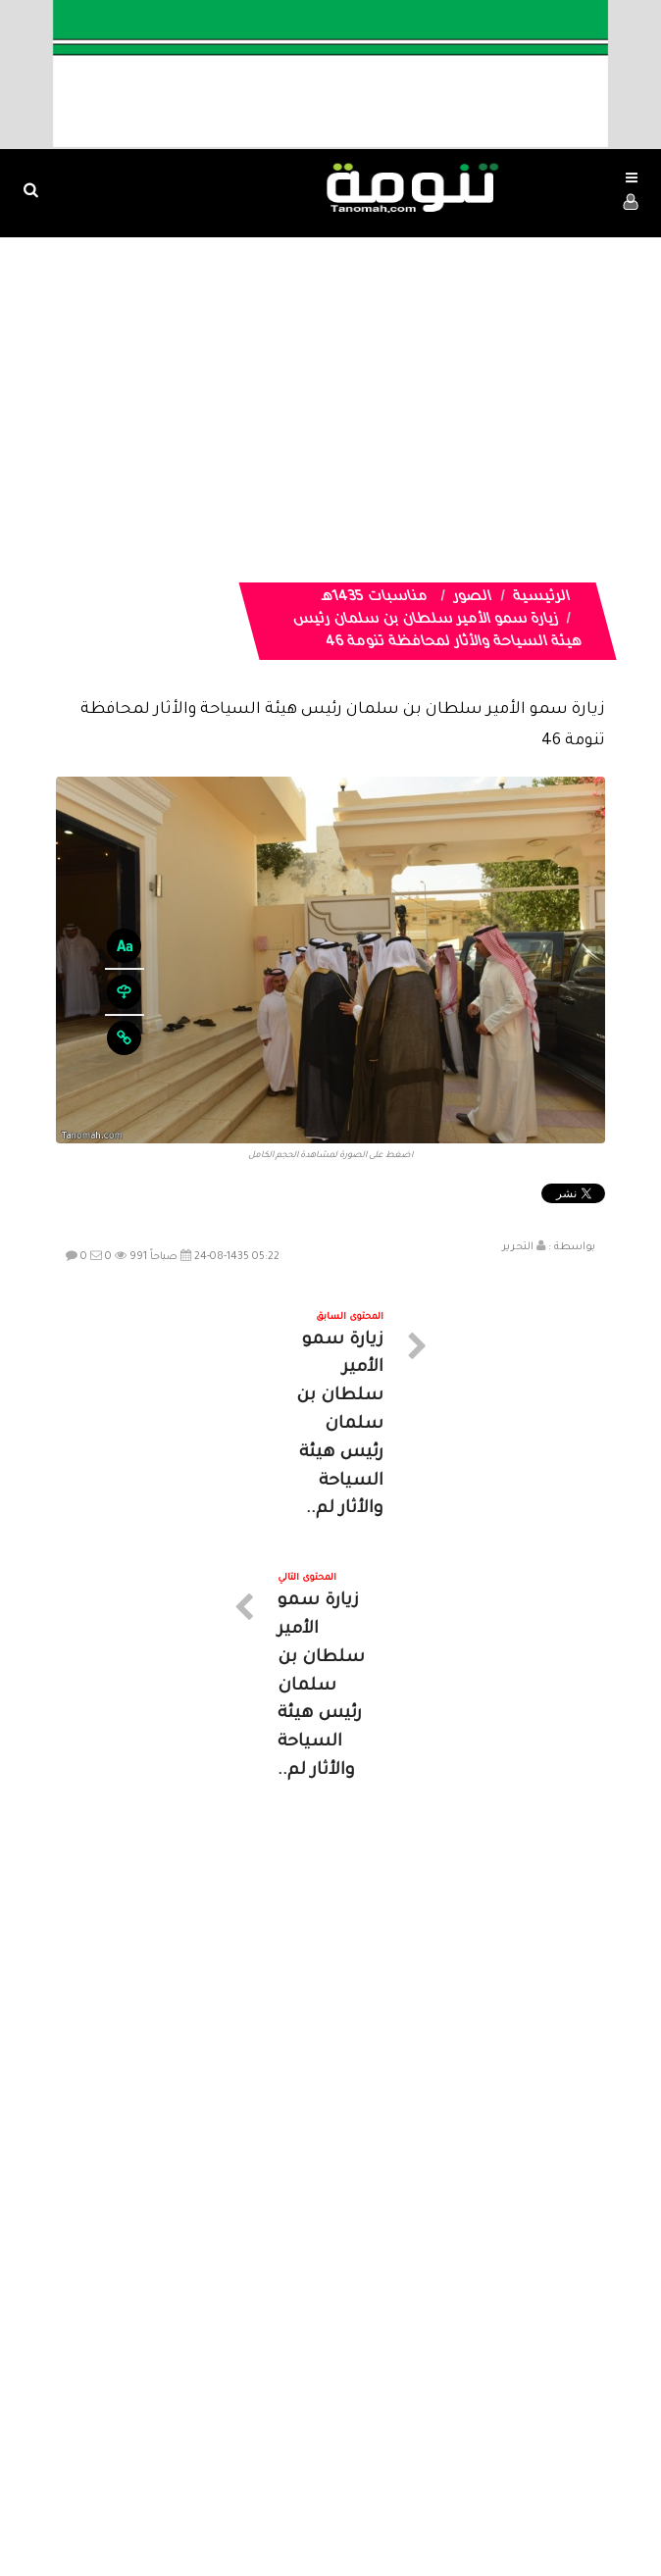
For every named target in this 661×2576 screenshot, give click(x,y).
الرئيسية (541, 598)
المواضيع (456, 2396)
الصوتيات (301, 2396)
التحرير (518, 1247)
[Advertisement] (330, 384)
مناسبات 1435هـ (374, 598)
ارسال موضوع (149, 2396)
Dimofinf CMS (347, 2495)
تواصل (232, 2396)
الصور (472, 598)
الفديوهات (379, 2396)
